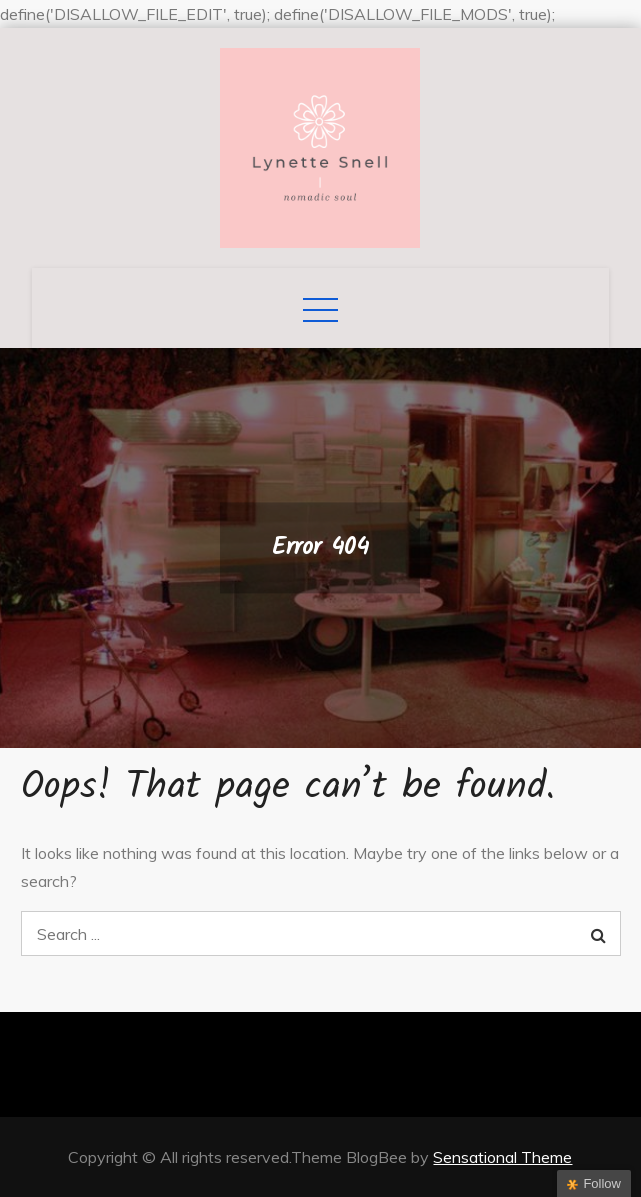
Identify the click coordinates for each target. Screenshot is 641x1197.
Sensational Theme (502, 1157)
